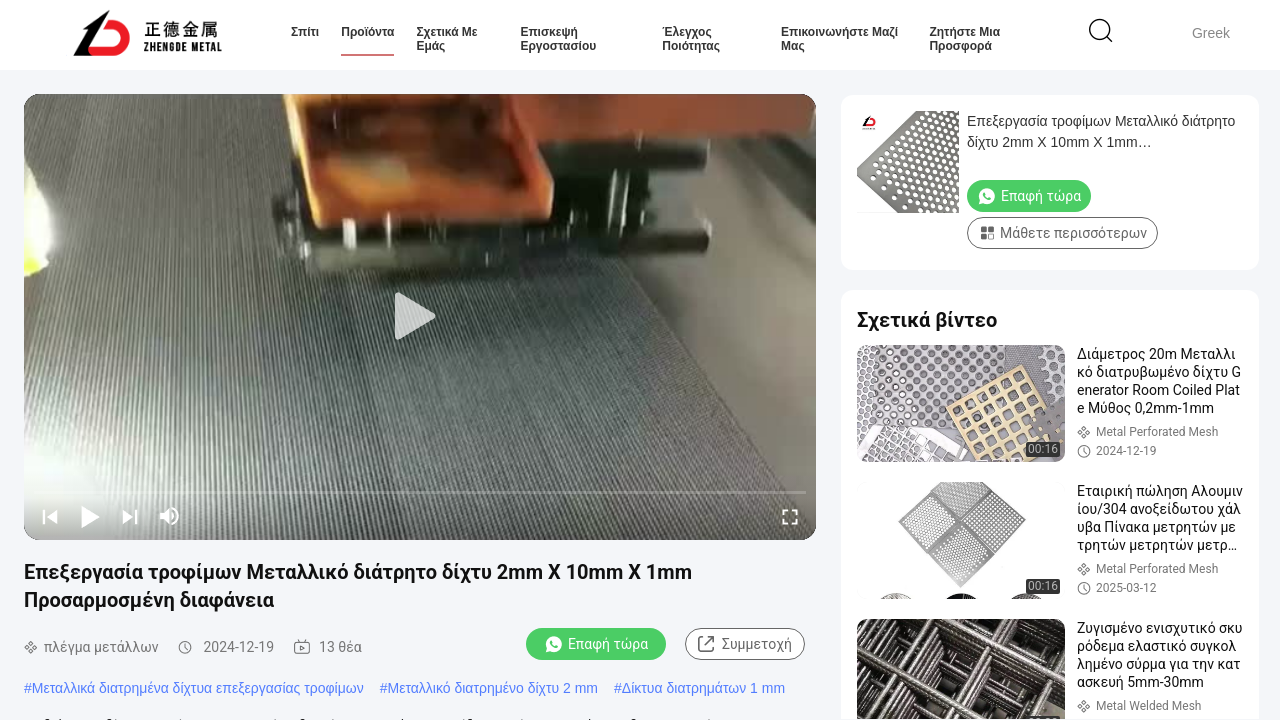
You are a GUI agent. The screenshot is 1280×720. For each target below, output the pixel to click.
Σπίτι (305, 32)
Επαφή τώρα (596, 644)
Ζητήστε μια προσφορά (964, 39)
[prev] (50, 516)
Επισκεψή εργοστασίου (558, 39)
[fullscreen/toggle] (790, 516)
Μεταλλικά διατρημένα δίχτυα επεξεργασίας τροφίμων (198, 688)
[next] (130, 516)
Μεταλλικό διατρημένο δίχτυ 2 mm (493, 688)
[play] (420, 317)
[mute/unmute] (170, 516)
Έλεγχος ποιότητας (691, 39)
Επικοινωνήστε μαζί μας (839, 39)
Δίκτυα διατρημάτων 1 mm (703, 688)
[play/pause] (90, 516)
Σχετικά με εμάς (446, 39)
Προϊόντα (367, 32)
